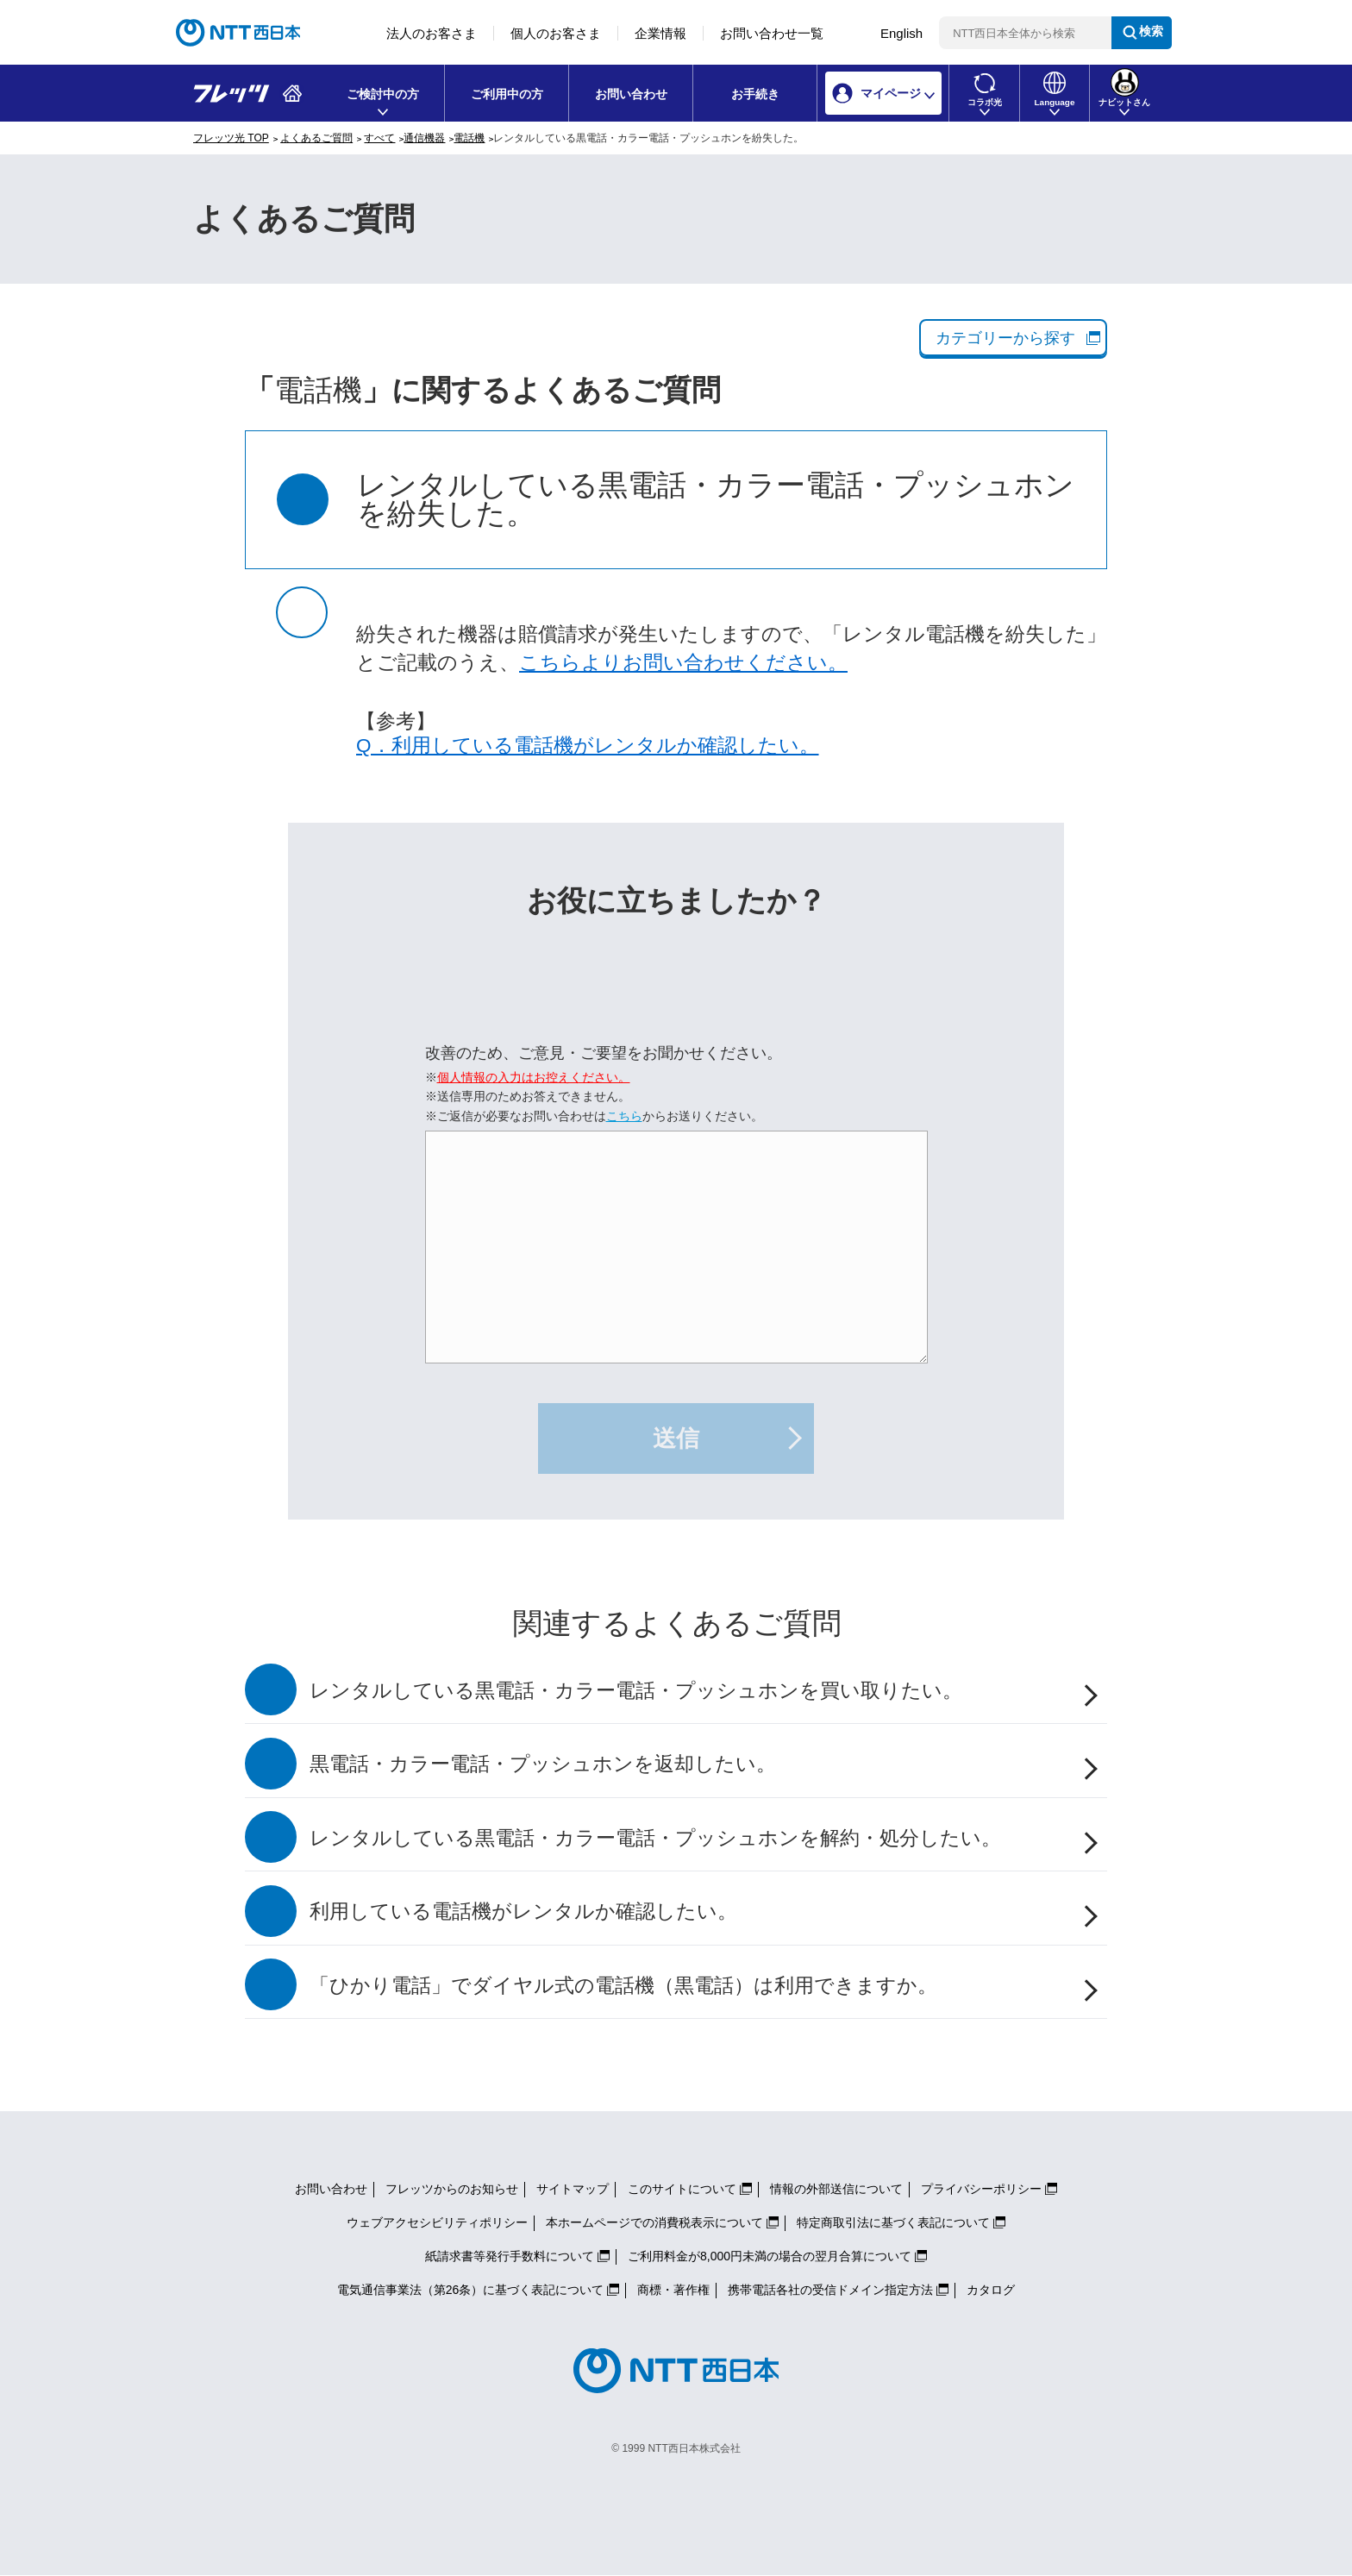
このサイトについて (682, 2189)
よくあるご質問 (316, 138)
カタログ (991, 2290)
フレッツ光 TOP (231, 138)
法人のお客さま (431, 33)
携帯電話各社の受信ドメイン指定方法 (830, 2290)
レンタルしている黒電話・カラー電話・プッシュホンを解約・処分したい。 (655, 1838)
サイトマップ (572, 2189)
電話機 (469, 138)
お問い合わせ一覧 (771, 33)
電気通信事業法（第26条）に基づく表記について (470, 2290)
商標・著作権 (673, 2290)
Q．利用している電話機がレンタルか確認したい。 (587, 745)
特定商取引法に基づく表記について (893, 2222)
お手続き (755, 94)
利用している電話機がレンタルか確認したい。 (523, 1911)
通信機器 (424, 138)
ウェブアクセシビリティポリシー (437, 2222)
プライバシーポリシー (981, 2189)
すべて (379, 138)
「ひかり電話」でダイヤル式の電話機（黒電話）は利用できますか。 (623, 1985)
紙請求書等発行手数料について (509, 2256)
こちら (624, 1116)
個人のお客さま (555, 33)
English (901, 33)
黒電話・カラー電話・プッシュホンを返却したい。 (543, 1764)
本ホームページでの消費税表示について (654, 2222)
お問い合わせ (631, 94)
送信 (676, 1438)
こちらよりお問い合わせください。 (683, 663)
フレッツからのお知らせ (451, 2189)
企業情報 (660, 33)
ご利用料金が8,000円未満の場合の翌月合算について (769, 2256)
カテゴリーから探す (1005, 338)
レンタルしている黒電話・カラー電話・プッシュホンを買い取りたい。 (636, 1691)
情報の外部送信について (836, 2189)
